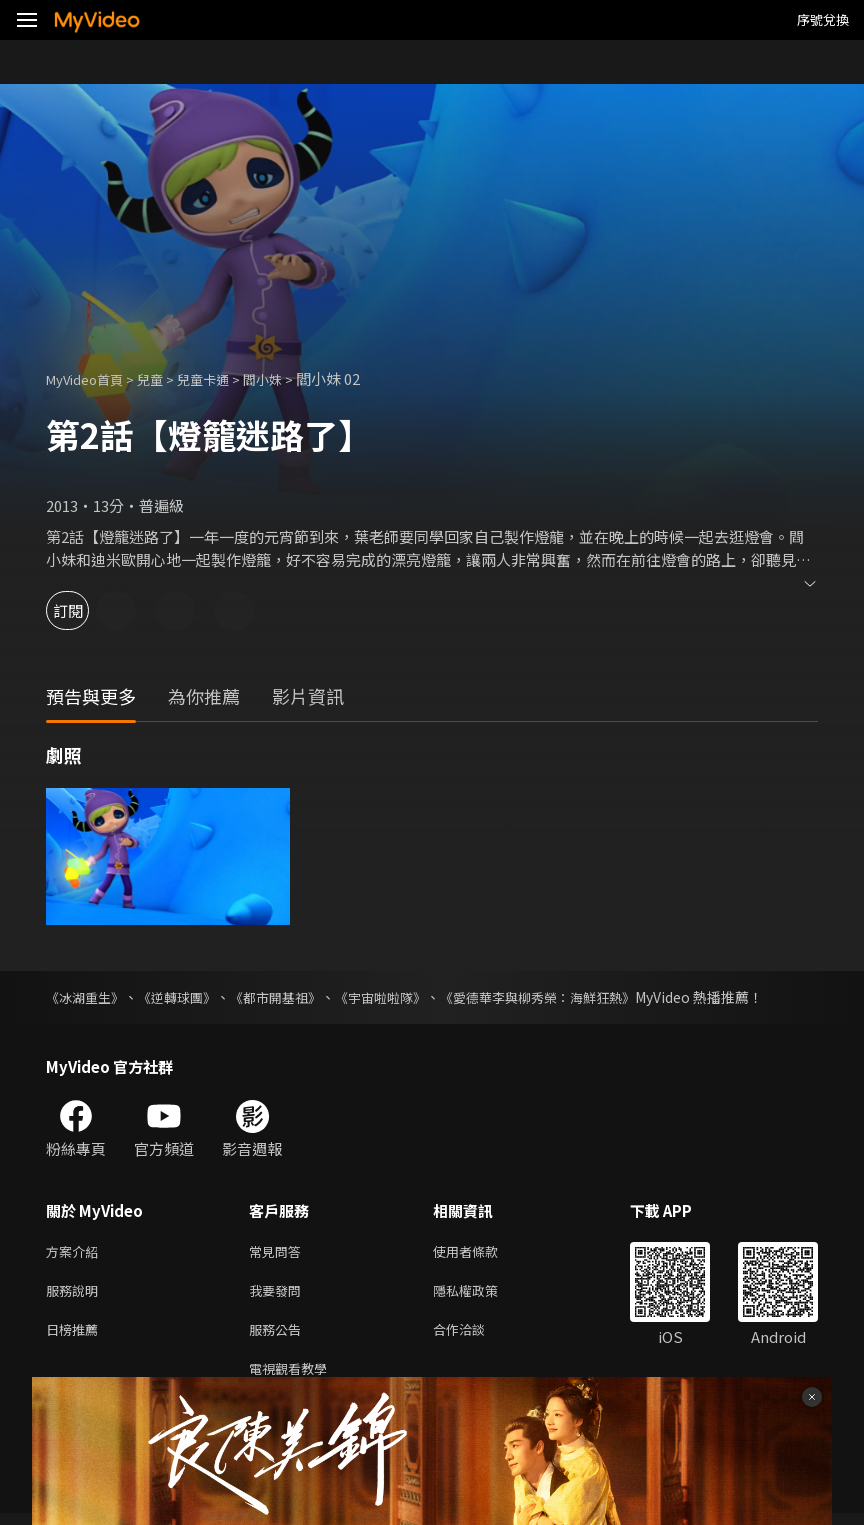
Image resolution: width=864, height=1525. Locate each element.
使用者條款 (482, 1252)
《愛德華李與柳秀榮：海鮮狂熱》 (571, 997)
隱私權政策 (482, 1294)
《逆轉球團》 (186, 997)
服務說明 (76, 1294)
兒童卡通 (225, 378)
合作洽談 (475, 1336)
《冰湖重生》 (88, 997)
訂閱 (86, 610)
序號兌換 (823, 19)
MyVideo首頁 (91, 378)
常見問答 (279, 1252)
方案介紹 (76, 1252)
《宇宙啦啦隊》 (403, 997)
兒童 (166, 378)
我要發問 (279, 1294)
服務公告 (279, 1336)
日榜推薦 (76, 1336)
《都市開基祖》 (291, 997)
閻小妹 (291, 378)
